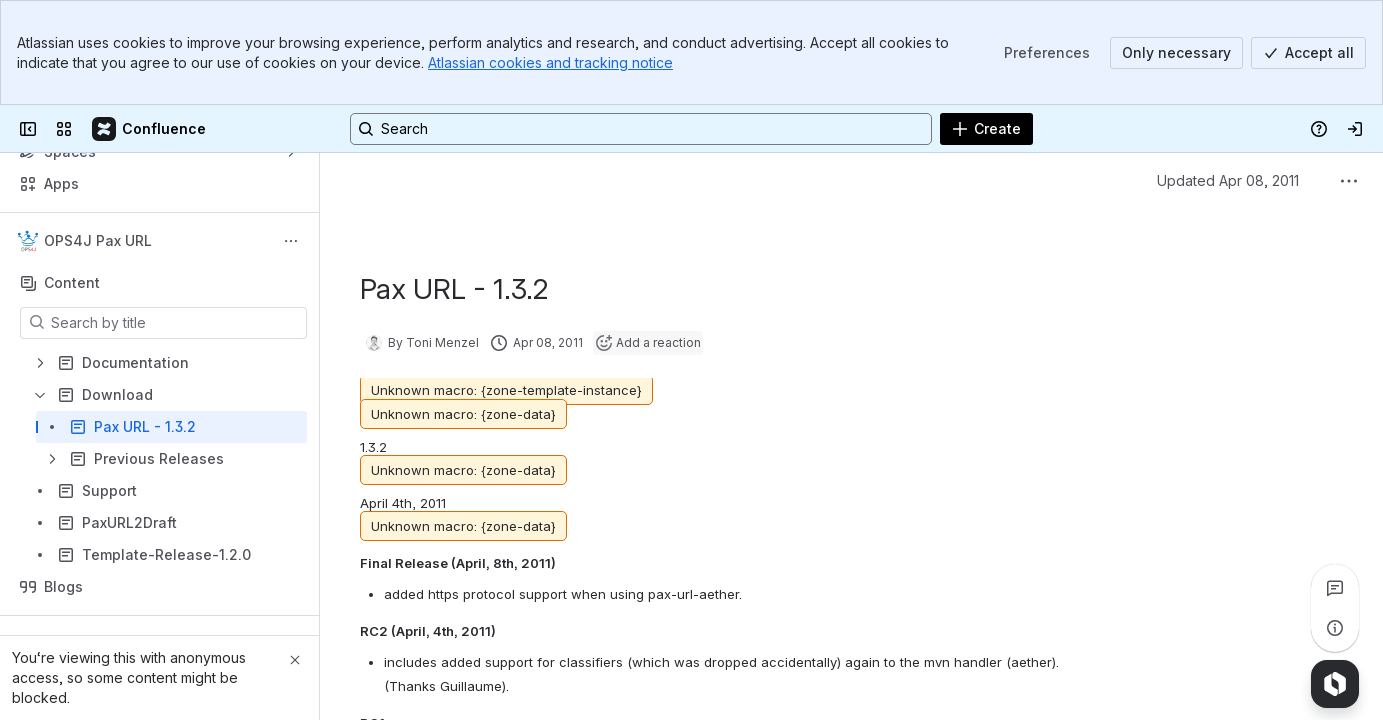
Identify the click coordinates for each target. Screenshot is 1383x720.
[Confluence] (150, 129)
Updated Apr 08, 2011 (1228, 180)
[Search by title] (175, 323)
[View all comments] (1335, 588)
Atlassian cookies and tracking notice (550, 62)
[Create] (986, 129)
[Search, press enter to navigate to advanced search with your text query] (641, 129)
